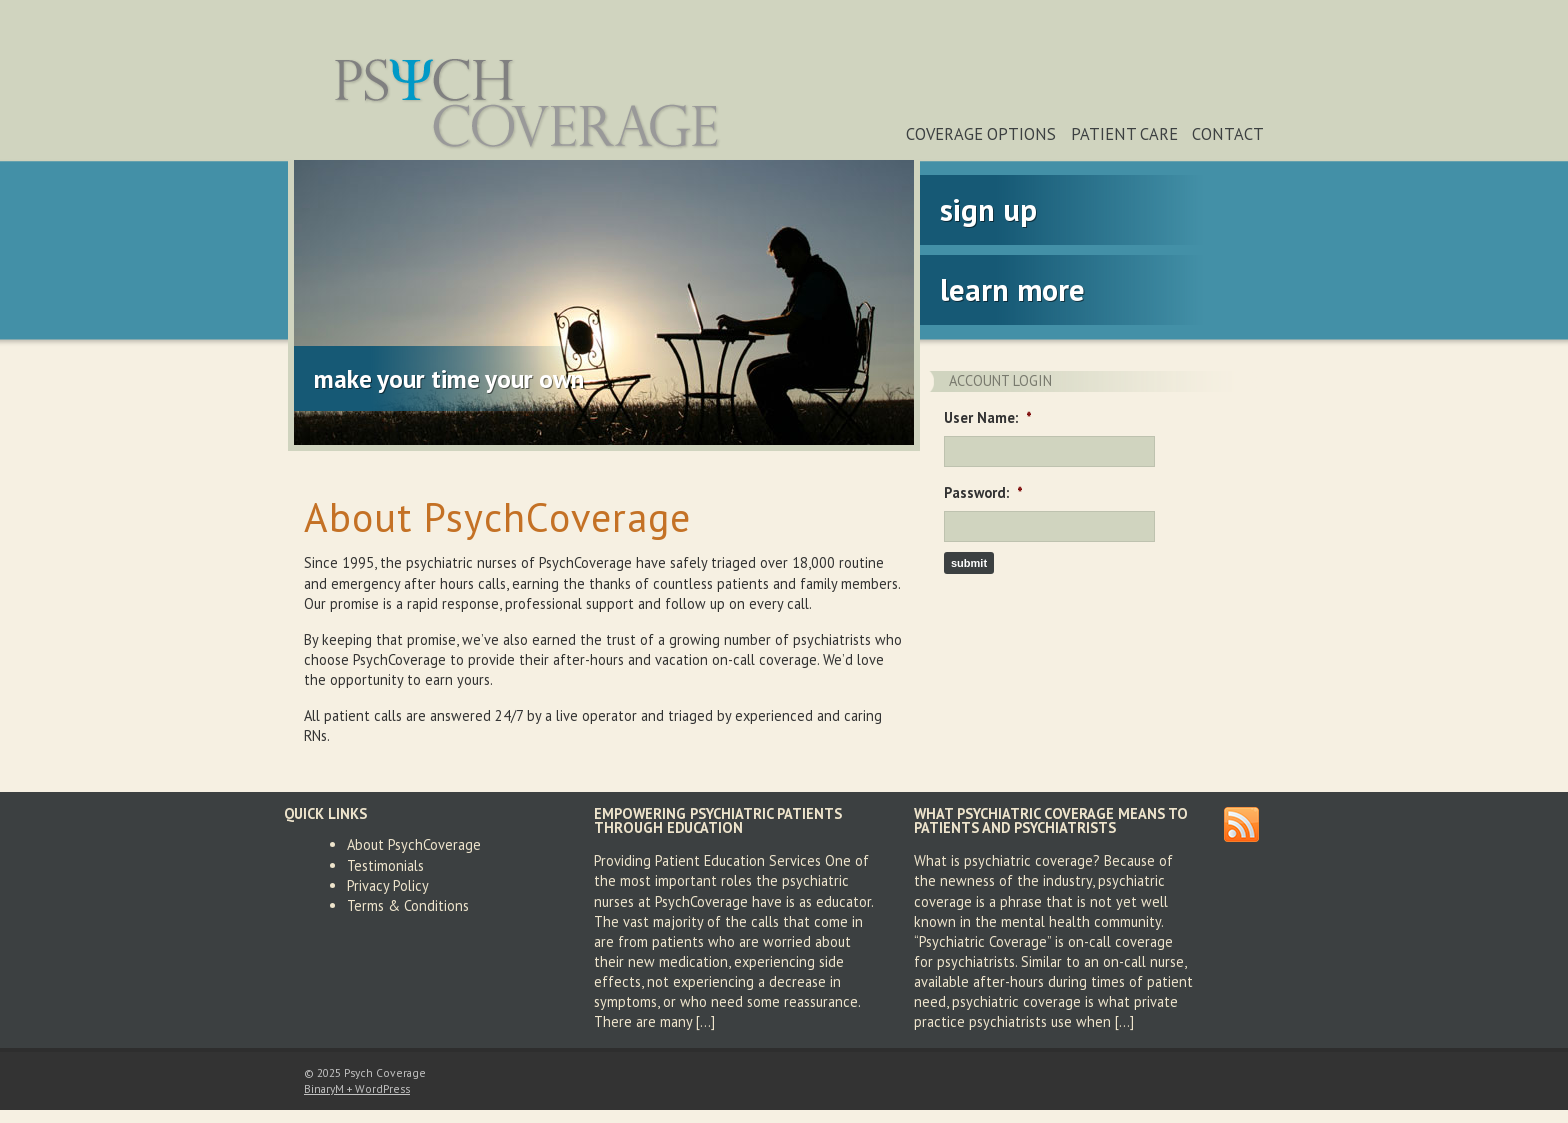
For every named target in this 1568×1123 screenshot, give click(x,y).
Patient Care (1124, 134)
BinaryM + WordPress (357, 1088)
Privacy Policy (388, 885)
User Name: (988, 418)
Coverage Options (981, 134)
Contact (1228, 134)
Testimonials (385, 865)
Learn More (1012, 289)
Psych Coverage (529, 102)
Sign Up (988, 209)
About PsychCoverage (414, 844)
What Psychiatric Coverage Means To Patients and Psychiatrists (1051, 820)
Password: (983, 493)
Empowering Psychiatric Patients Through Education (718, 820)
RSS (1241, 824)
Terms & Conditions (408, 905)
